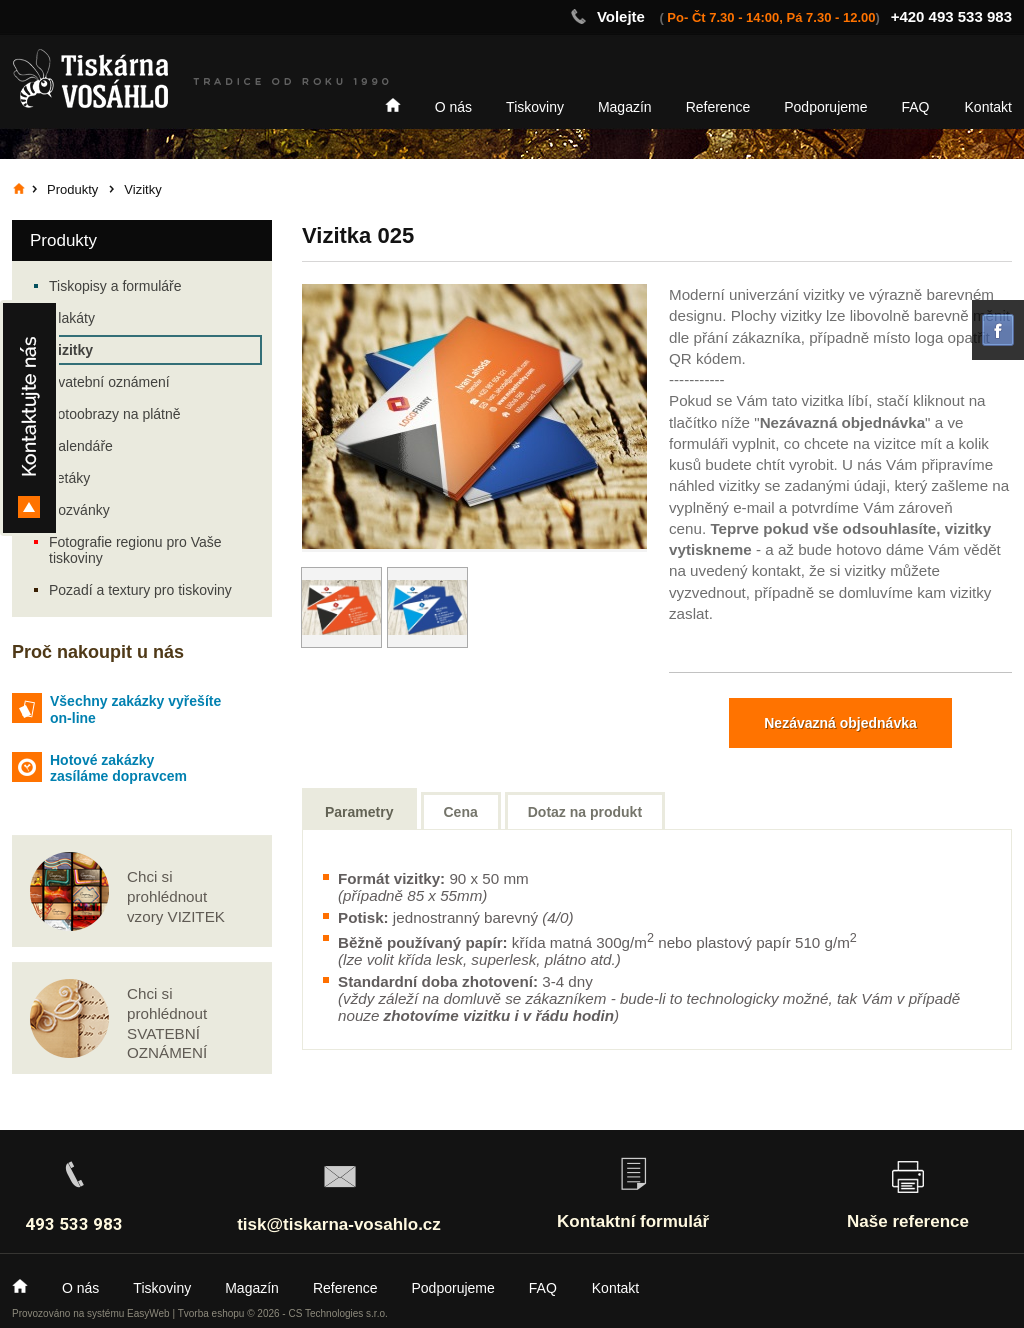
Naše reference (908, 1221)
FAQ (916, 107)
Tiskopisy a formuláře (115, 286)
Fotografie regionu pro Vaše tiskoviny (135, 550)
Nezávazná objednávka (840, 723)
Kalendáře (81, 446)
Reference (718, 107)
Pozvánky (79, 510)
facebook (998, 330)
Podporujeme (825, 107)
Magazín (625, 107)
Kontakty (29, 418)
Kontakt (988, 107)
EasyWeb (148, 1313)
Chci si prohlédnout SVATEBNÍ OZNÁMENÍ (167, 1023)
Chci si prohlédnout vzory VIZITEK (176, 896)
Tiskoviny (535, 107)
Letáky (69, 478)
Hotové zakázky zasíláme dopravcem (118, 768)
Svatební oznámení (109, 382)
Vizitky (71, 350)
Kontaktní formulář (633, 1221)
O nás (453, 107)
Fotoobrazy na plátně (115, 414)
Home (393, 105)
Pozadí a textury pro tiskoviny (140, 590)
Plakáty (72, 318)
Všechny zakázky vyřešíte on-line (135, 709)
